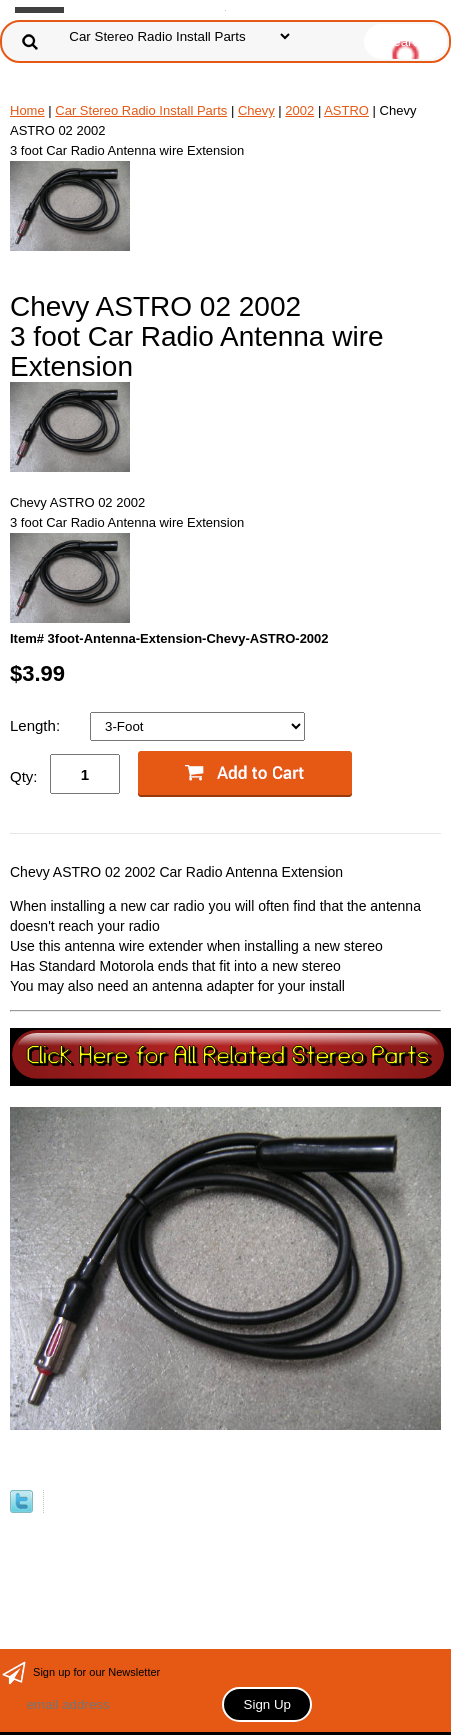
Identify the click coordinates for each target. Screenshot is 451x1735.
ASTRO (346, 110)
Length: (37, 725)
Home (27, 110)
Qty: (24, 776)
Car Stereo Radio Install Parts (141, 110)
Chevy (256, 110)
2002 (299, 110)
